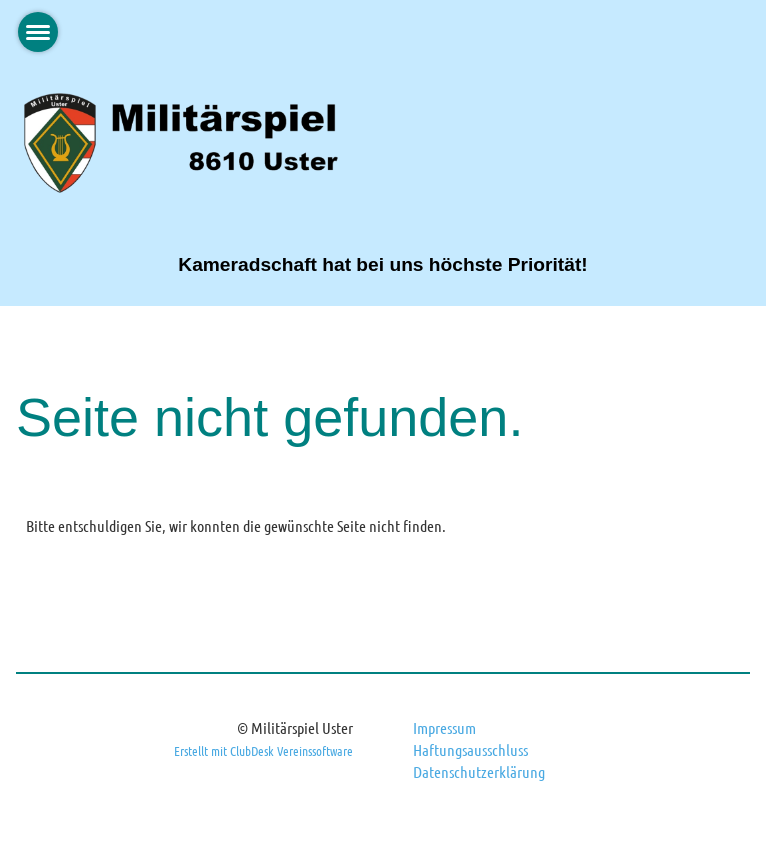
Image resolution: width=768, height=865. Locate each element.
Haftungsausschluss (470, 749)
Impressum (444, 727)
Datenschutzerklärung (479, 771)
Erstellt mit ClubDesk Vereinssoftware (263, 750)
